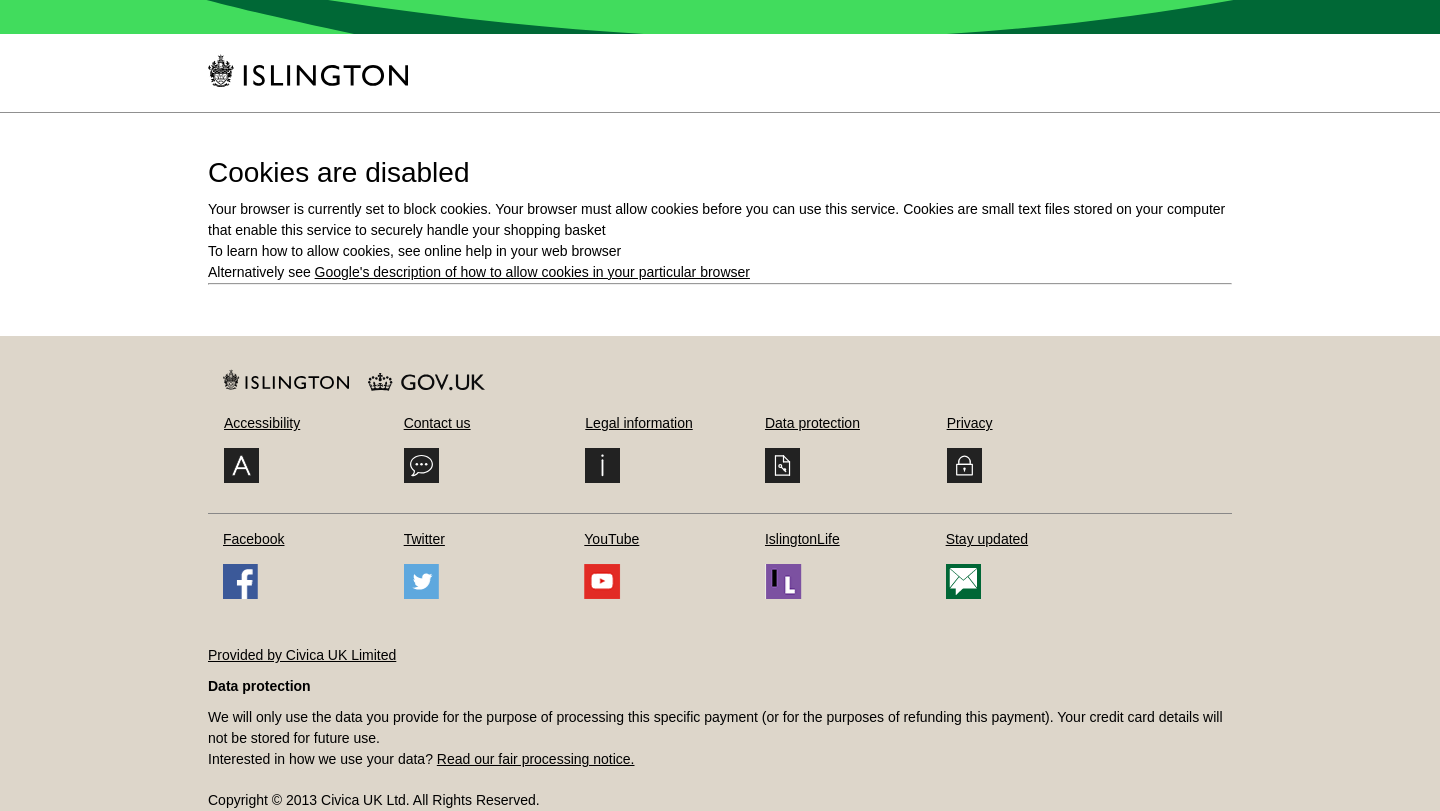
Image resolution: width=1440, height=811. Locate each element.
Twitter (424, 539)
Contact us (437, 423)
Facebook (253, 539)
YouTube (611, 539)
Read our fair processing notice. (536, 759)
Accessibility (262, 423)
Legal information (638, 423)
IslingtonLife (802, 539)
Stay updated (987, 539)
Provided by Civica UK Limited (302, 655)
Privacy (970, 423)
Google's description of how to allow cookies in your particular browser (532, 272)
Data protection (812, 423)
